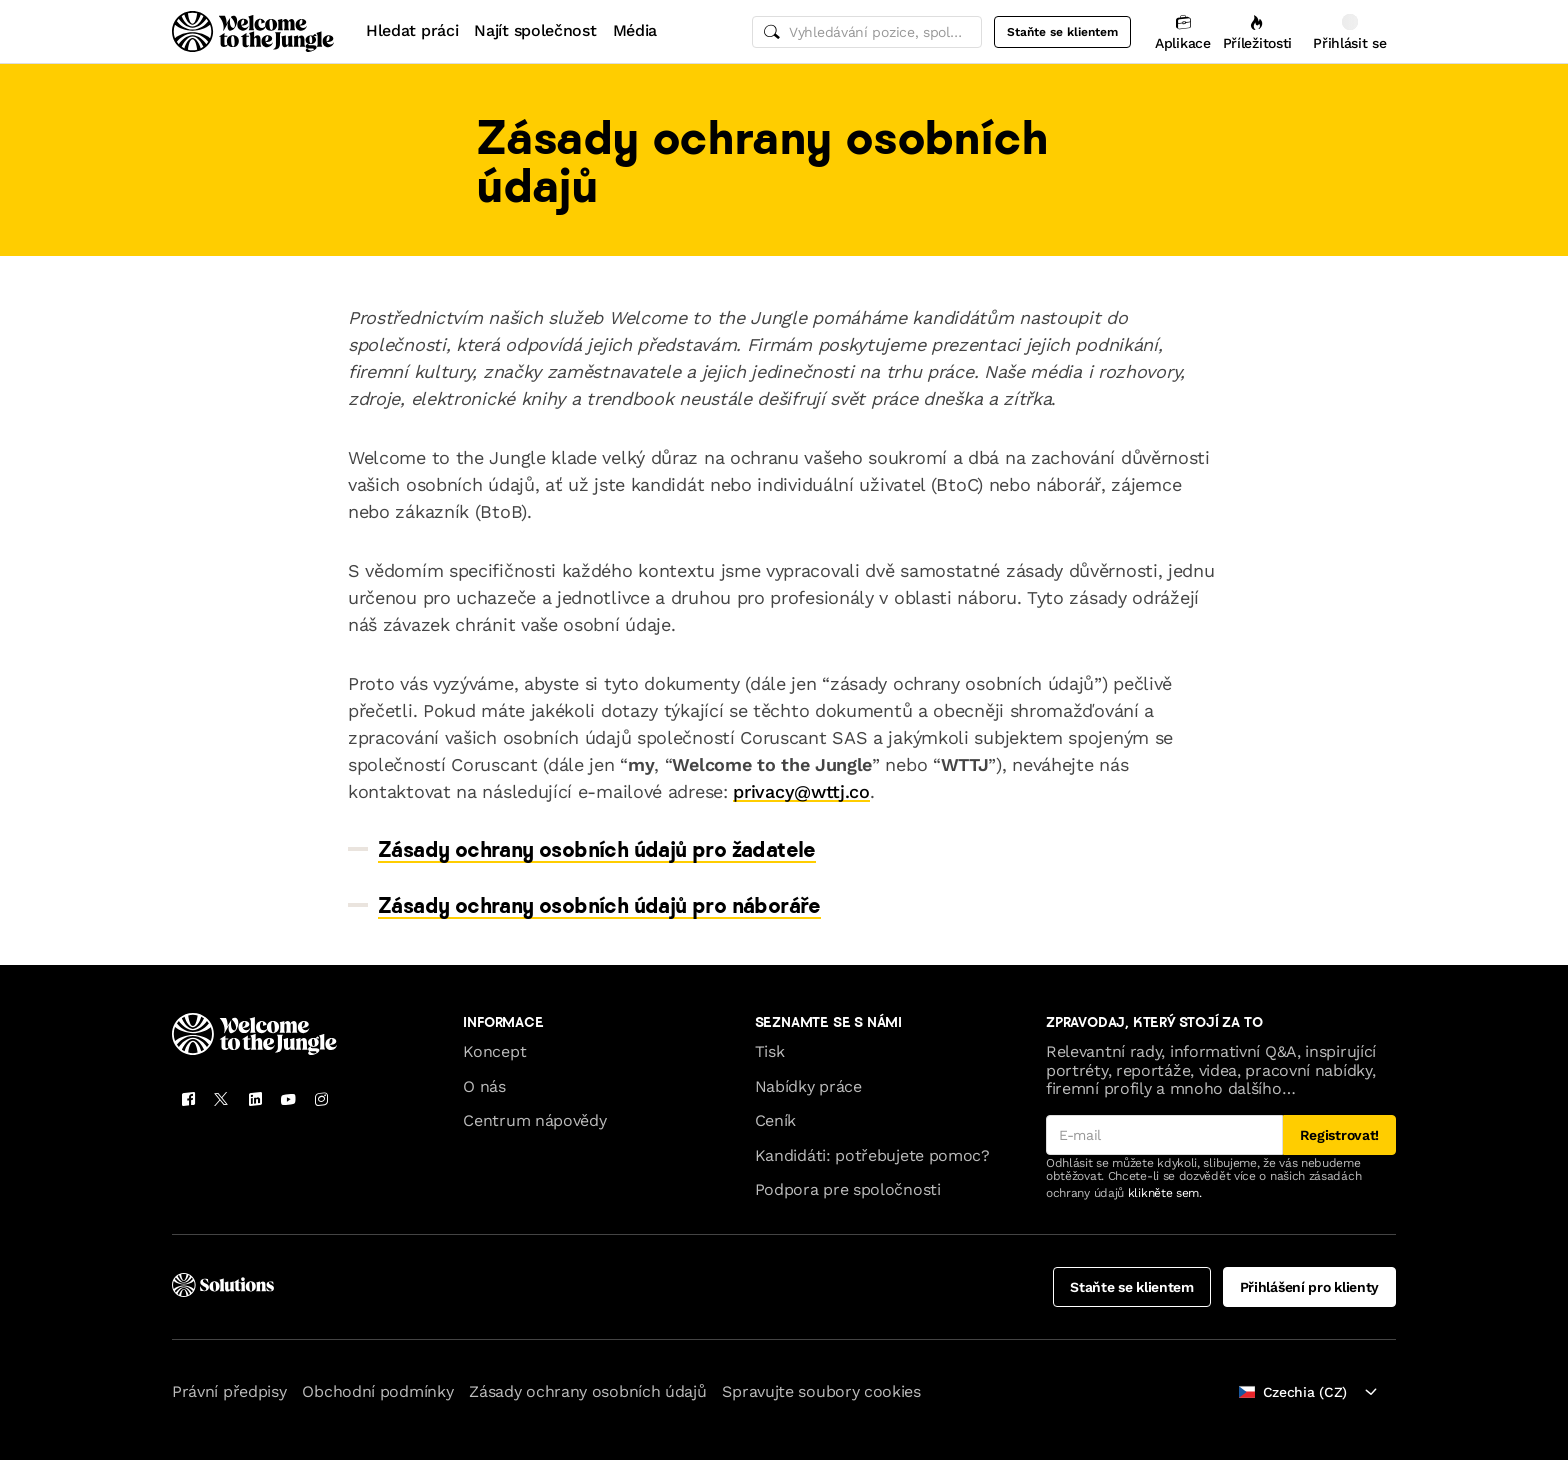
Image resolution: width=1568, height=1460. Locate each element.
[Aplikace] (1183, 31)
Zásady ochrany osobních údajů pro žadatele (597, 849)
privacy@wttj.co (801, 791)
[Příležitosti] (1257, 31)
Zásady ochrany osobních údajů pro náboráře (599, 905)
